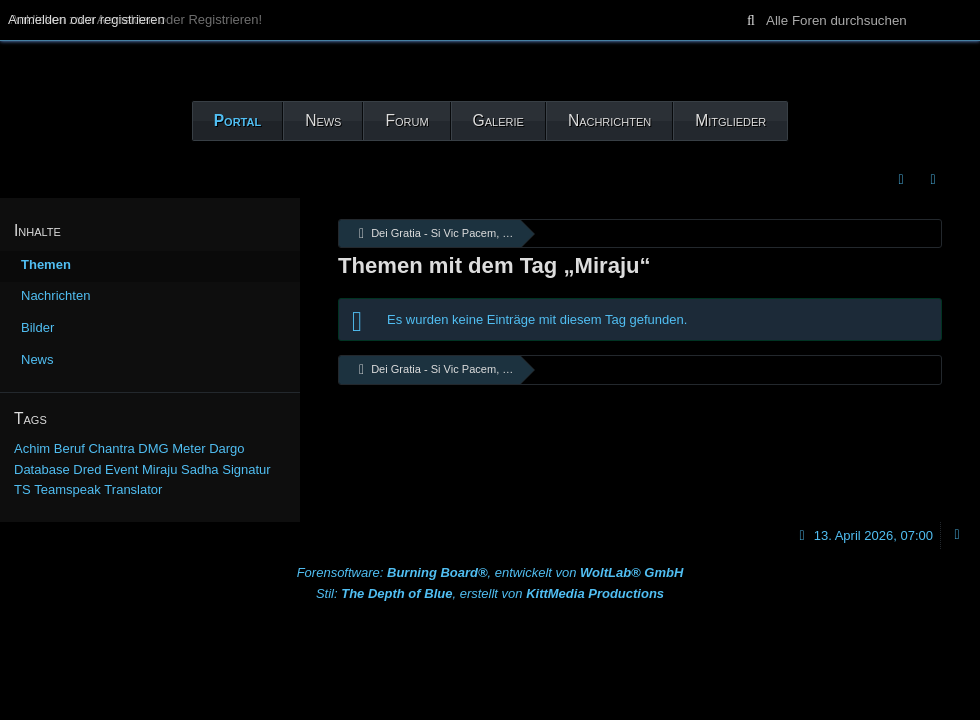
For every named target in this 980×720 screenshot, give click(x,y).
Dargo (226, 448)
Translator (133, 489)
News (323, 120)
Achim (32, 448)
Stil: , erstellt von (490, 593)
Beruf (69, 448)
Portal (237, 120)
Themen (46, 264)
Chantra (111, 448)
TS (22, 489)
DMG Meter (171, 448)
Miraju (159, 469)
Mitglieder (730, 120)
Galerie (498, 120)
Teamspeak (67, 489)
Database (42, 469)
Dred (87, 469)
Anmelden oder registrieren (86, 19)
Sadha (200, 469)
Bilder (37, 327)
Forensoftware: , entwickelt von (490, 572)
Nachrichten (609, 120)
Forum (406, 120)
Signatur (246, 469)
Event (121, 469)
